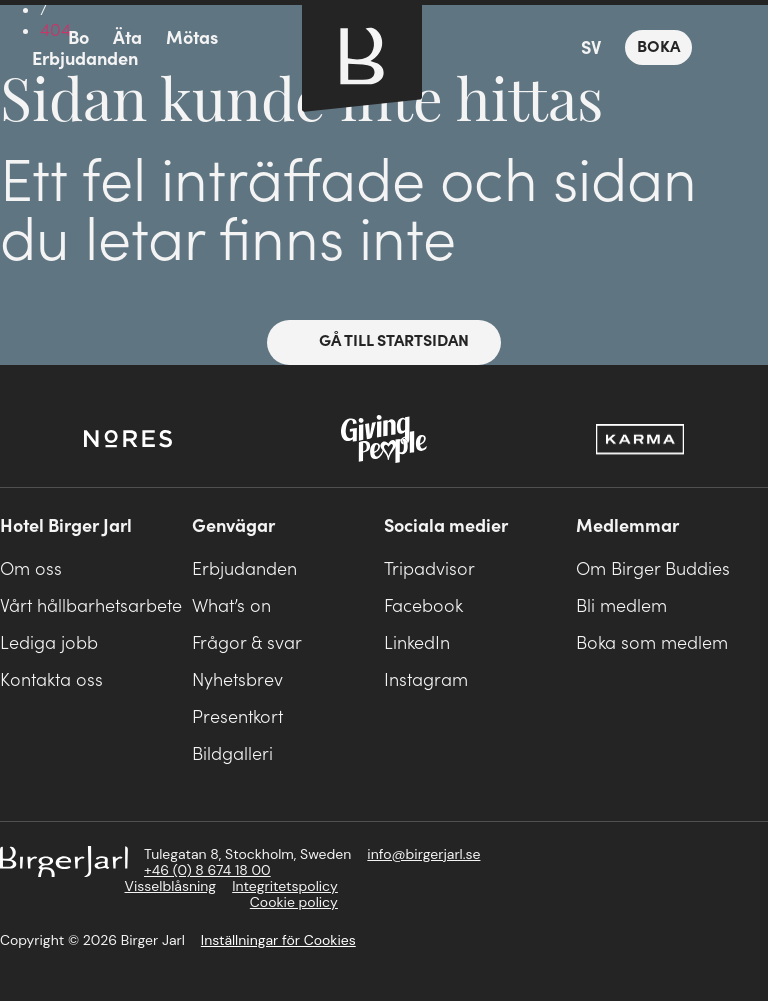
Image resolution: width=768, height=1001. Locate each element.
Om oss (31, 569)
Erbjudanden (85, 59)
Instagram (426, 680)
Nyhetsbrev (237, 680)
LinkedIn (417, 643)
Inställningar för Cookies (278, 940)
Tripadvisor (429, 569)
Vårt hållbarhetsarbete (91, 606)
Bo (78, 38)
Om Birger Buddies (653, 569)
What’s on (231, 606)
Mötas (192, 38)
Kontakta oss (51, 680)
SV (591, 48)
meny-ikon (32, 39)
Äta (127, 38)
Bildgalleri (232, 754)
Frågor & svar (247, 643)
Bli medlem (621, 606)
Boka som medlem (652, 643)
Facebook (423, 606)
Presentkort (237, 717)
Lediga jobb (49, 643)
